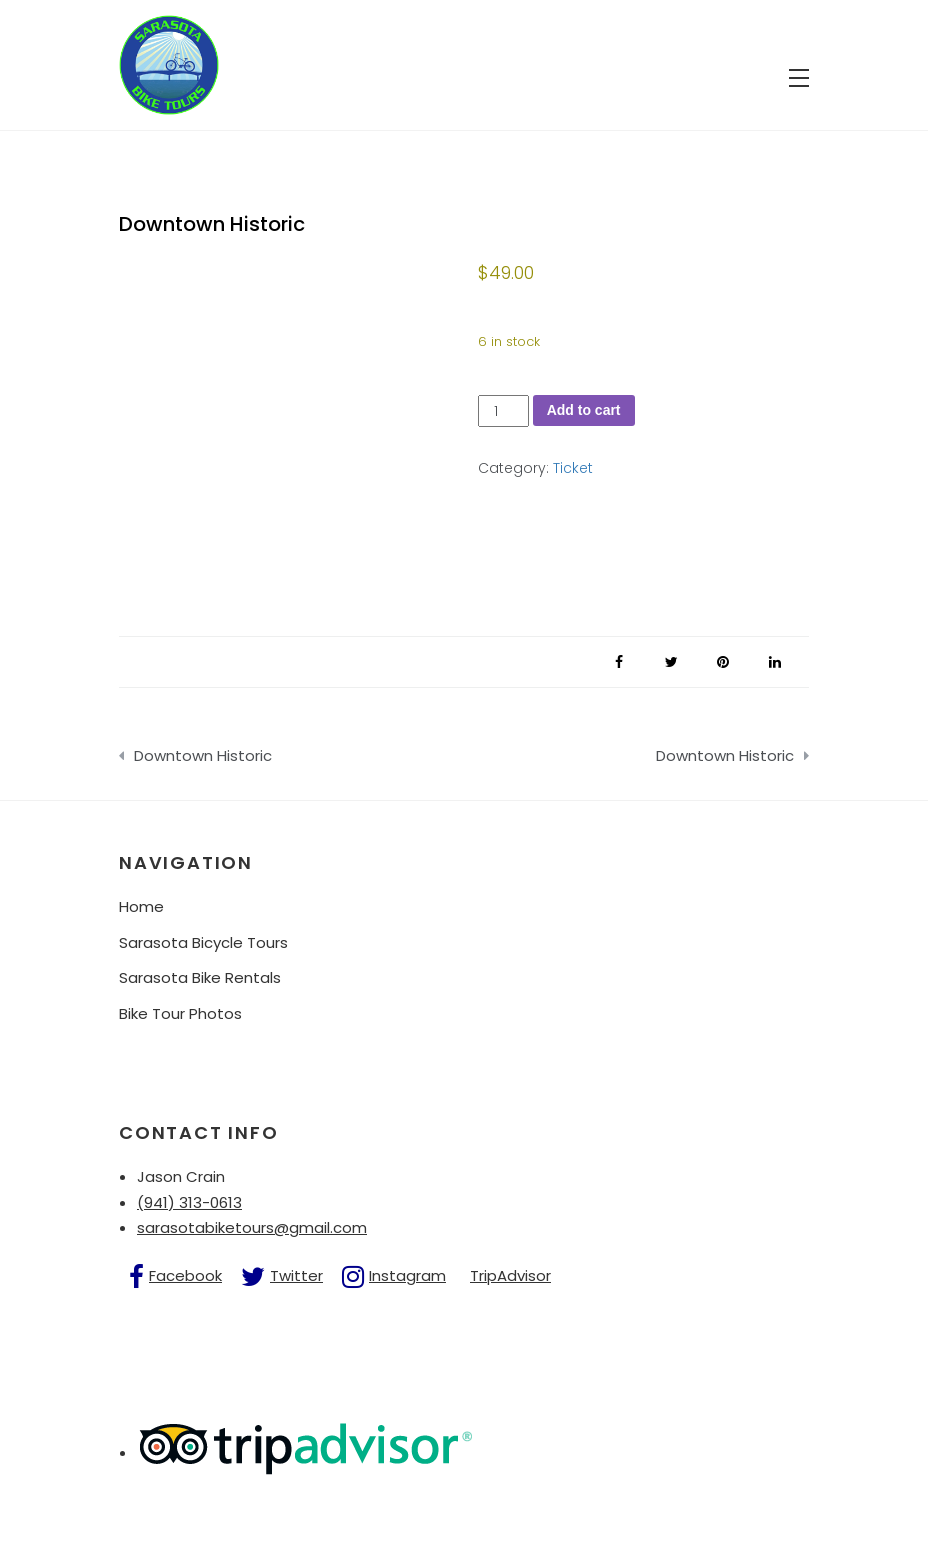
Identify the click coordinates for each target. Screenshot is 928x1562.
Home (141, 906)
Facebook (185, 1275)
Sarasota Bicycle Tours (203, 942)
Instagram (407, 1275)
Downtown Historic (203, 755)
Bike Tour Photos (180, 1013)
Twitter (296, 1275)
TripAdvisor (510, 1275)
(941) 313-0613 (189, 1202)
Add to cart (584, 410)
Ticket (573, 468)
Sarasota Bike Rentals (200, 977)
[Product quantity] (503, 411)
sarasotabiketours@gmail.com (252, 1227)
